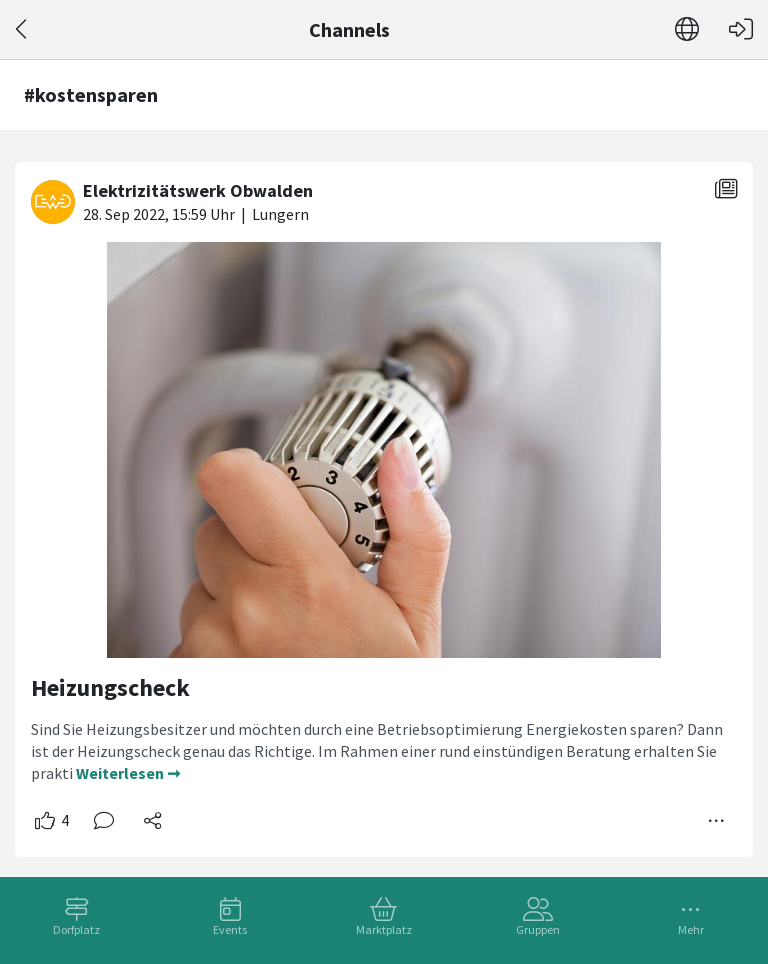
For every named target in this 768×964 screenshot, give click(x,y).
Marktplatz (384, 929)
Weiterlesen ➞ (128, 773)
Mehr (691, 929)
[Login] (741, 29)
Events (230, 929)
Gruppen (538, 929)
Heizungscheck (110, 687)
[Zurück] (22, 29)
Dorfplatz (76, 929)
